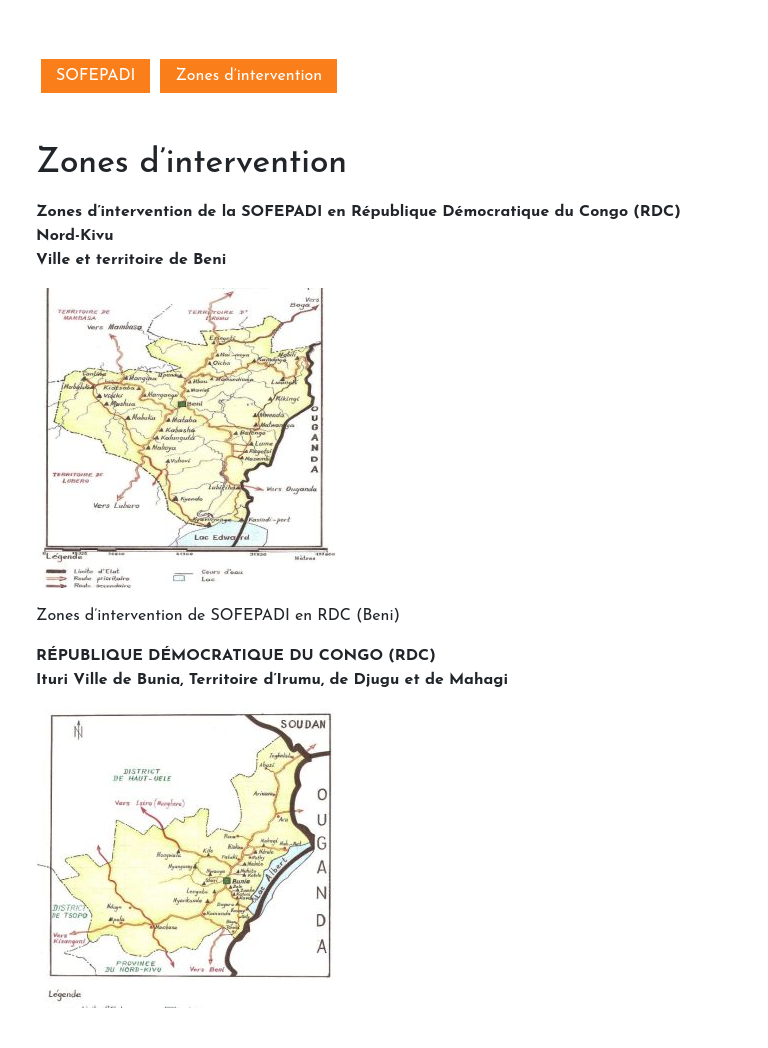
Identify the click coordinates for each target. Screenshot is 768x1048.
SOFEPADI (95, 76)
